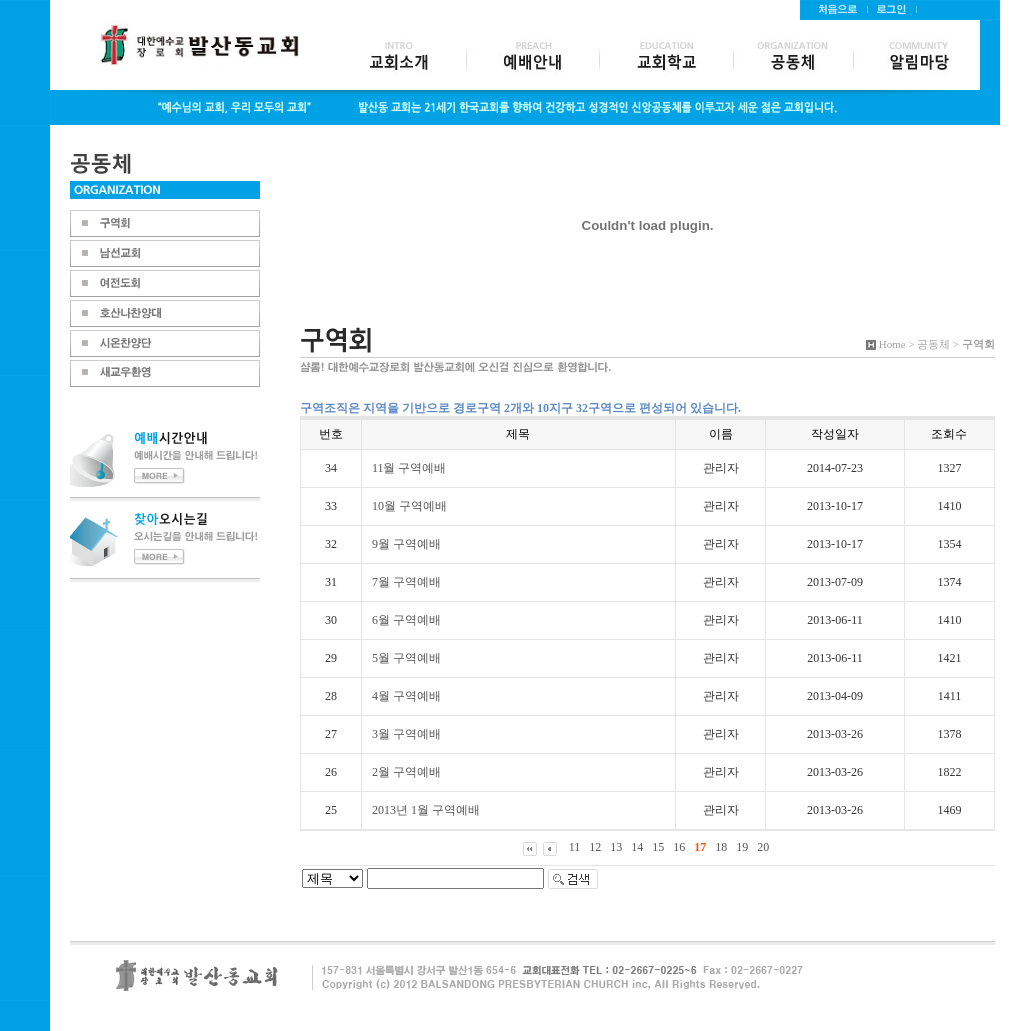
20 (763, 847)
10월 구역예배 (409, 506)
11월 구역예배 (409, 468)
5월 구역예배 (406, 658)
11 (575, 847)
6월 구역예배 (406, 620)
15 (658, 847)
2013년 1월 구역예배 (426, 810)
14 (637, 847)
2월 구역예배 (406, 772)
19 (742, 847)
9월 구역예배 (406, 544)
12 (595, 847)
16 (679, 847)
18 (721, 847)
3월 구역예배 (406, 734)
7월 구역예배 (406, 582)
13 (616, 847)
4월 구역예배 (406, 696)
